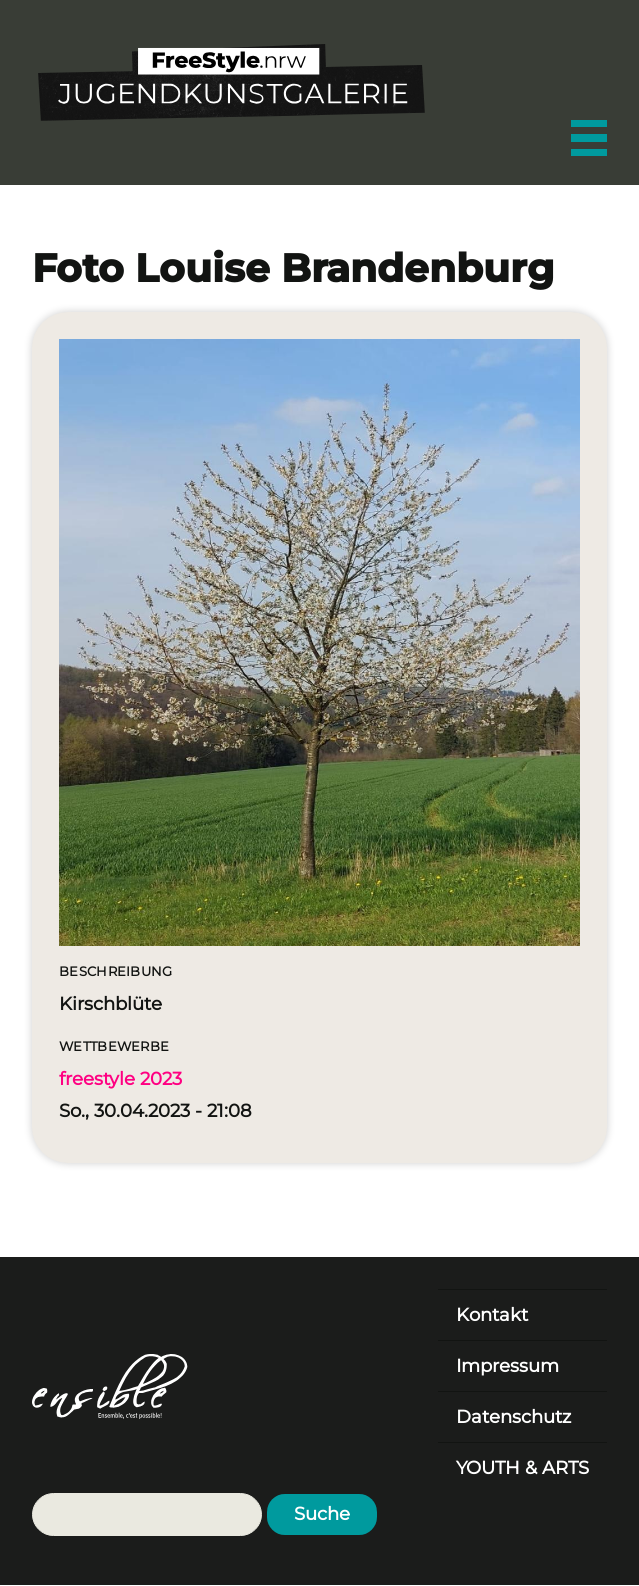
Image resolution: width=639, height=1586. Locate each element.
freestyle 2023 (120, 1079)
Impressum (507, 1366)
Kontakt (492, 1315)
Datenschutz (513, 1417)
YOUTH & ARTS (522, 1468)
